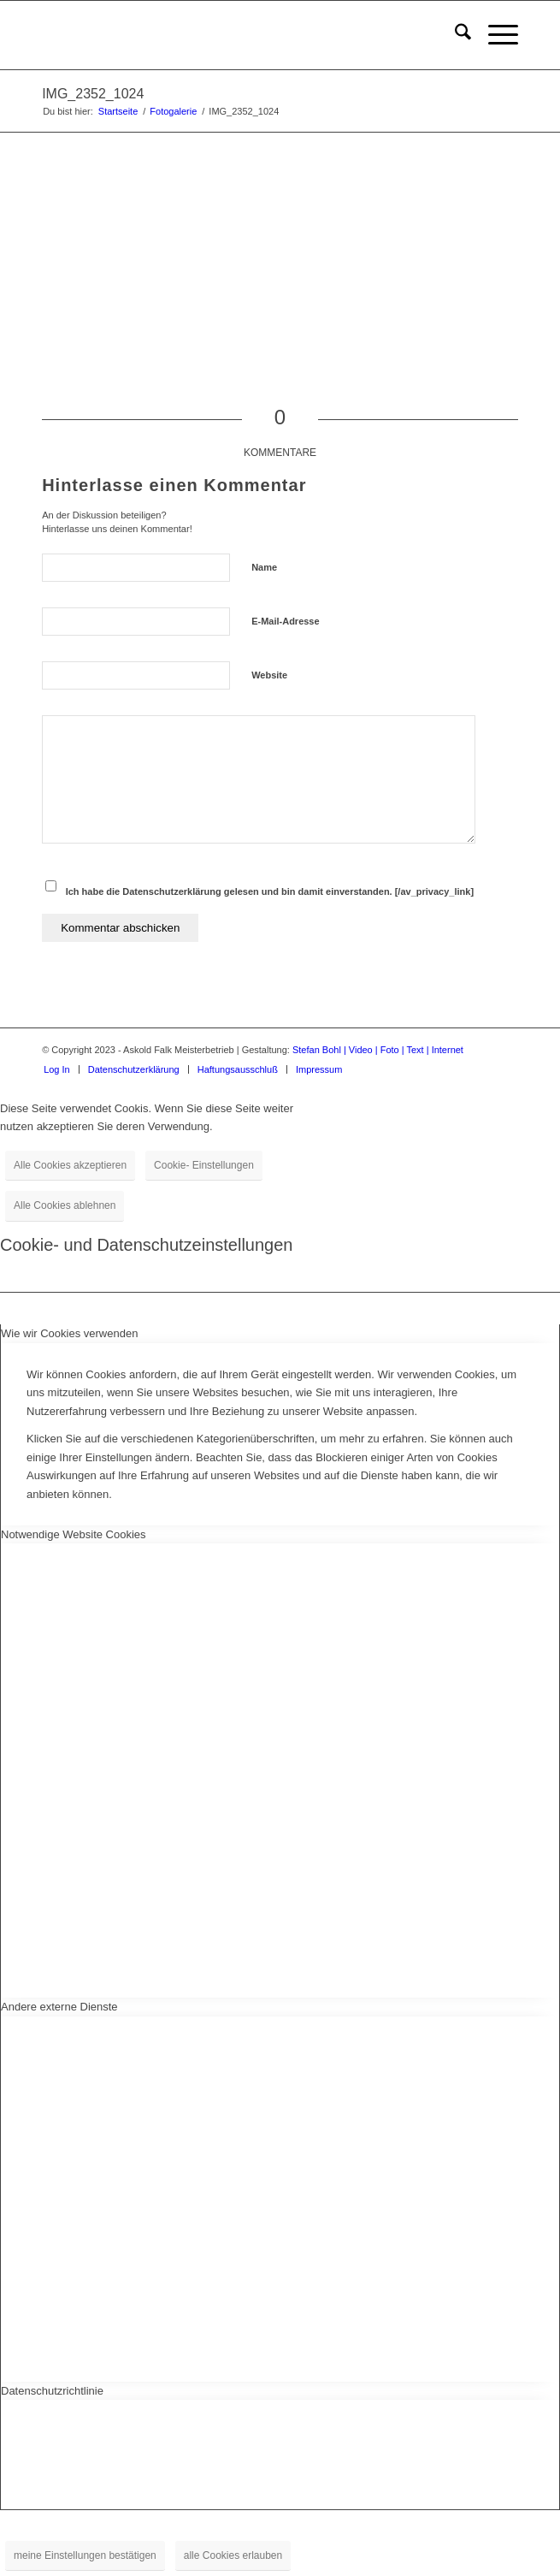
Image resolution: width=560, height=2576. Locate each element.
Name (264, 567)
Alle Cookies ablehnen (64, 1205)
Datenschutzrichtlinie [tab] (52, 2390)
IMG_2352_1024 (93, 93)
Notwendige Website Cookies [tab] (73, 1534)
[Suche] (454, 35)
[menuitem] (454, 35)
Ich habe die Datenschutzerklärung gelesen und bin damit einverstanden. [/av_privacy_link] (270, 891)
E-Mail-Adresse (285, 621)
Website (269, 675)
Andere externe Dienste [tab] (59, 2006)
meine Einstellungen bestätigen (85, 2555)
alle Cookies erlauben (233, 2555)
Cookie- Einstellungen (204, 1165)
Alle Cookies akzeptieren (70, 1165)
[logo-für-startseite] (232, 35)
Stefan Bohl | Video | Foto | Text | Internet (377, 1050)
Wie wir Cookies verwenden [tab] (69, 1333)
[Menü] (494, 35)
